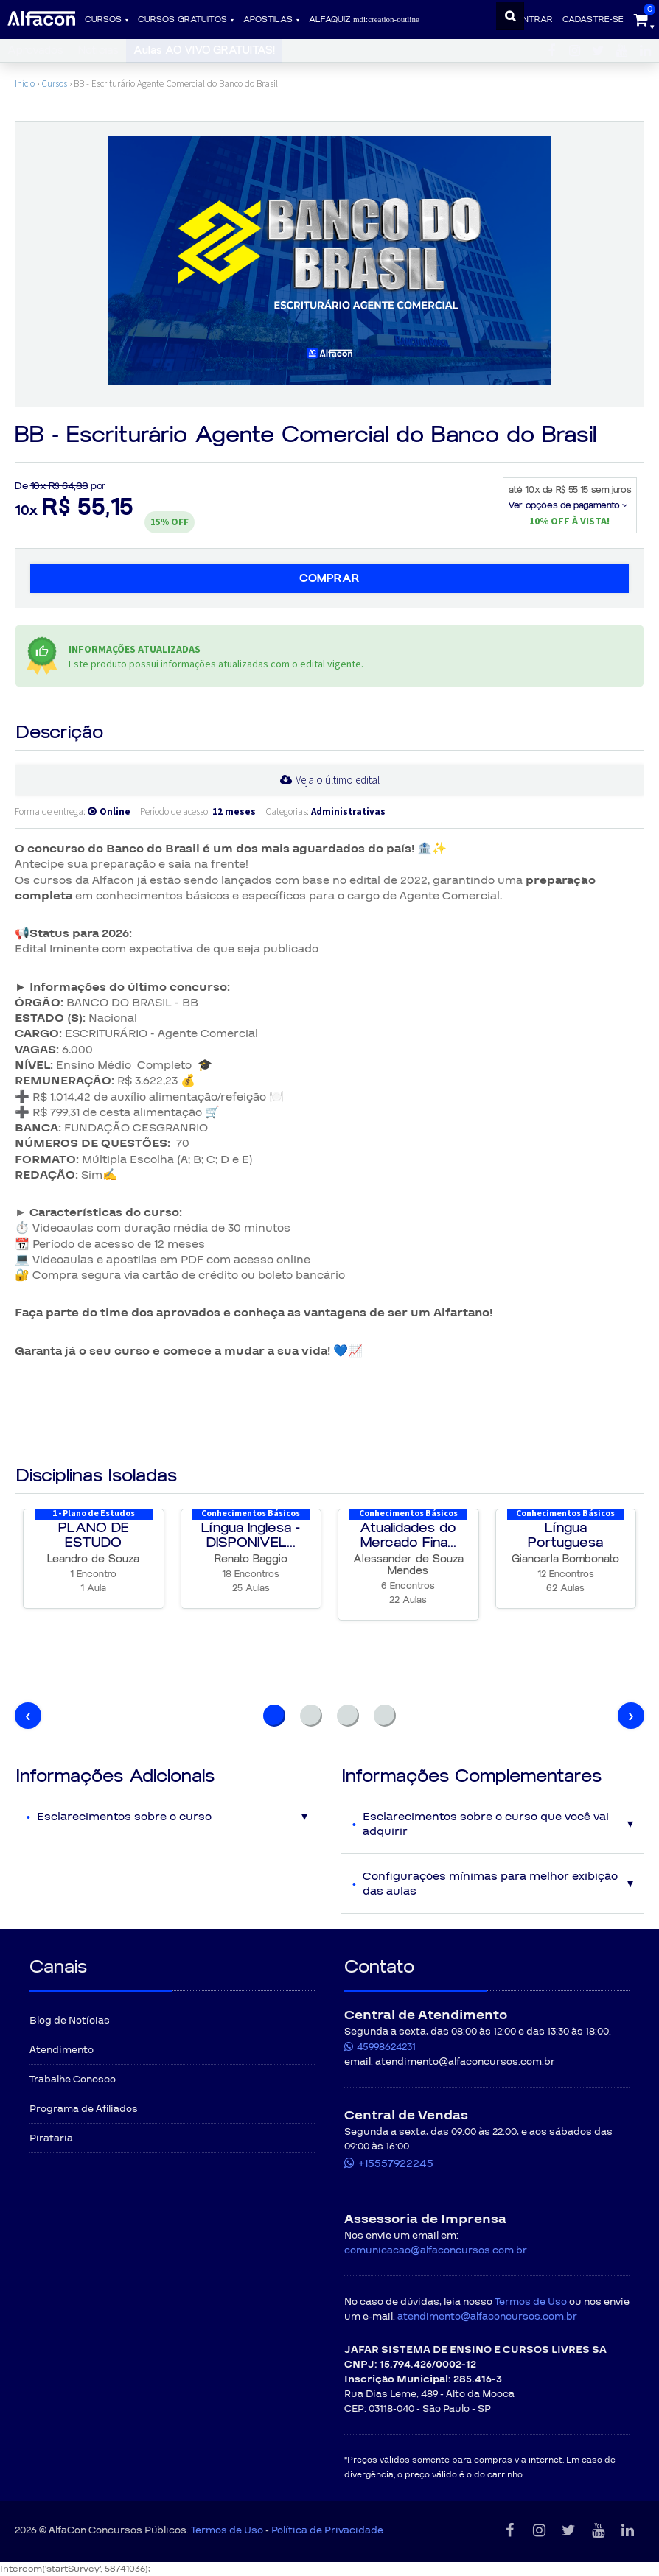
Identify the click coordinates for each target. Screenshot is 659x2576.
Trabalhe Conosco (72, 2079)
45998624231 (386, 2047)
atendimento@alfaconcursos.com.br (487, 2316)
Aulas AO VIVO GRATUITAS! (204, 50)
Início (25, 83)
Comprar (329, 578)
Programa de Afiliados (83, 2109)
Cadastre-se (593, 19)
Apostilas (268, 19)
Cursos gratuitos (182, 19)
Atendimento (61, 2050)
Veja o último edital (338, 780)
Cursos (103, 19)
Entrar (535, 19)
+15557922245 (395, 2163)
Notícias (98, 50)
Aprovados (35, 50)
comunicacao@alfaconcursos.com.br (435, 2250)
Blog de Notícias (69, 2020)
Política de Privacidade (327, 2530)
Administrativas (348, 811)
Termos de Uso (531, 2302)
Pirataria (51, 2138)
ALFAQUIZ (364, 19)
